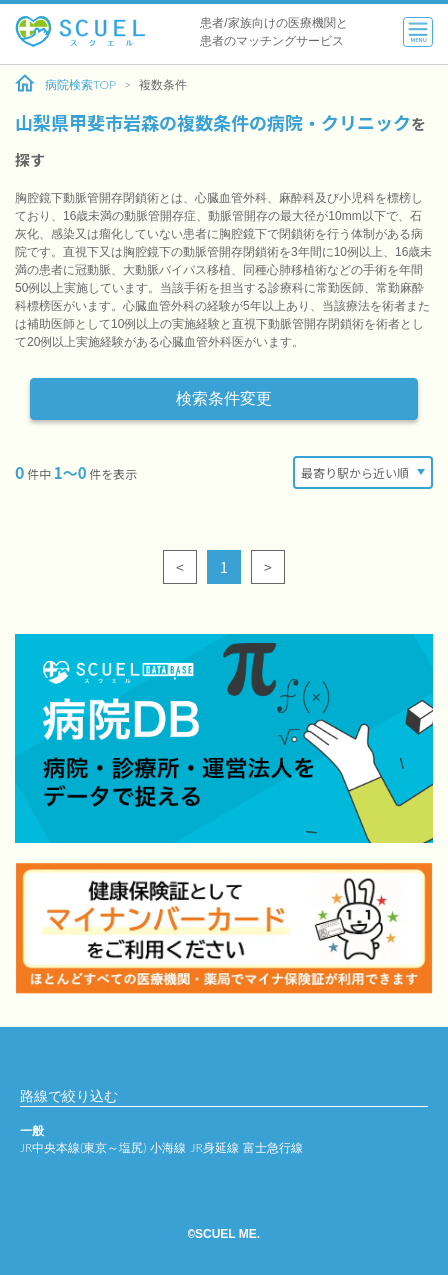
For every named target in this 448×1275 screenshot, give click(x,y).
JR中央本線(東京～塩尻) (83, 1147)
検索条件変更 (224, 398)
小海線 (168, 1147)
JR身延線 (214, 1147)
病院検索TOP (65, 84)
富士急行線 (273, 1147)
